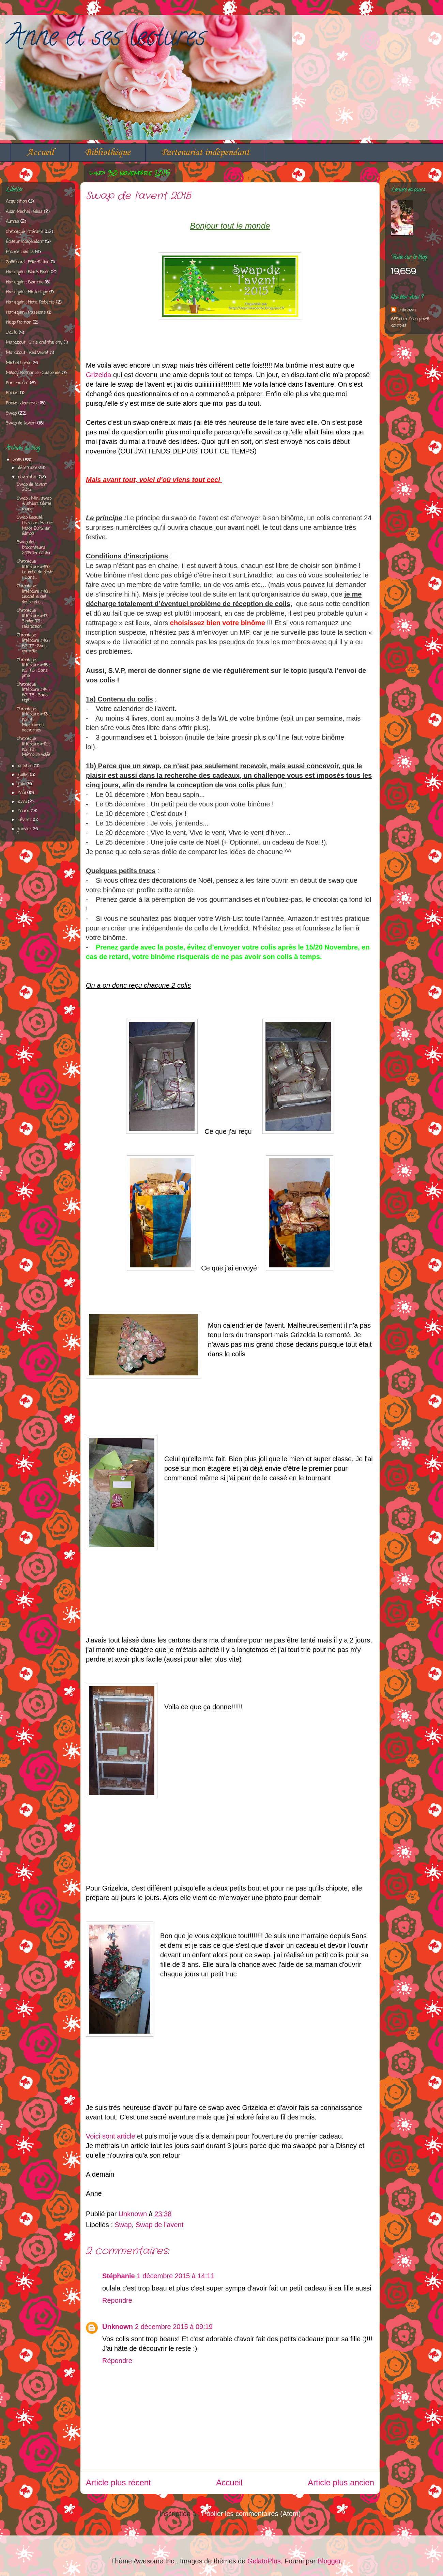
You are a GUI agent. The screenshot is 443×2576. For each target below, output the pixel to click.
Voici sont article (110, 2136)
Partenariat (17, 383)
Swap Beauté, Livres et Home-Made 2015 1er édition (35, 525)
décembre (28, 468)
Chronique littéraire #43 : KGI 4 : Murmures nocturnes (33, 720)
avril (23, 802)
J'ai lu (11, 332)
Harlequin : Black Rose (27, 272)
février (25, 820)
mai (22, 793)
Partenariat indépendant (205, 152)
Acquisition (16, 201)
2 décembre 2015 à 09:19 (174, 2326)
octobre (26, 766)
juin (22, 784)
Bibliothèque (107, 152)
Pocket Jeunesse (22, 403)
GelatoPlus (264, 2561)
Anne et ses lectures (105, 39)
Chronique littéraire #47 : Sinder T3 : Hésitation (33, 618)
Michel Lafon (18, 363)
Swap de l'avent (160, 2224)
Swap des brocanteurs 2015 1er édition (34, 547)
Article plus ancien (341, 2482)
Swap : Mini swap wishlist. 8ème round (34, 503)
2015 (18, 460)
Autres (12, 221)
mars (24, 811)
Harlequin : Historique (27, 292)
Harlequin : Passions (26, 312)
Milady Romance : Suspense (33, 373)
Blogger (329, 2561)
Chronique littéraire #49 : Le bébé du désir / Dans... (35, 569)
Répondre (117, 2300)
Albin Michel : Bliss (24, 212)
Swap (123, 2224)
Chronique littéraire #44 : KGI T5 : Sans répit (33, 692)
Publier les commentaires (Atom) (251, 2513)
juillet (24, 775)
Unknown (117, 2326)
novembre (28, 477)
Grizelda (98, 375)
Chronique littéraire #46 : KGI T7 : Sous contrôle (33, 643)
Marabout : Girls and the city (34, 342)
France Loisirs (20, 252)
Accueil (40, 152)
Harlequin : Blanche (24, 282)
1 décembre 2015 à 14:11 (176, 2276)
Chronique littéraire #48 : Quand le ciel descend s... (33, 594)
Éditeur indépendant (25, 241)
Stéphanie (118, 2276)
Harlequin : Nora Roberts (30, 302)
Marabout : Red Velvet (27, 353)
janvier (25, 829)
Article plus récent (118, 2482)
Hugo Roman (18, 322)
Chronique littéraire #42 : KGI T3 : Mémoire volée (33, 747)
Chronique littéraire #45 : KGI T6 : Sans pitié (33, 668)
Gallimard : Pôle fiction (27, 262)
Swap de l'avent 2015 (32, 487)
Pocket (12, 393)
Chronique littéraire (24, 232)
